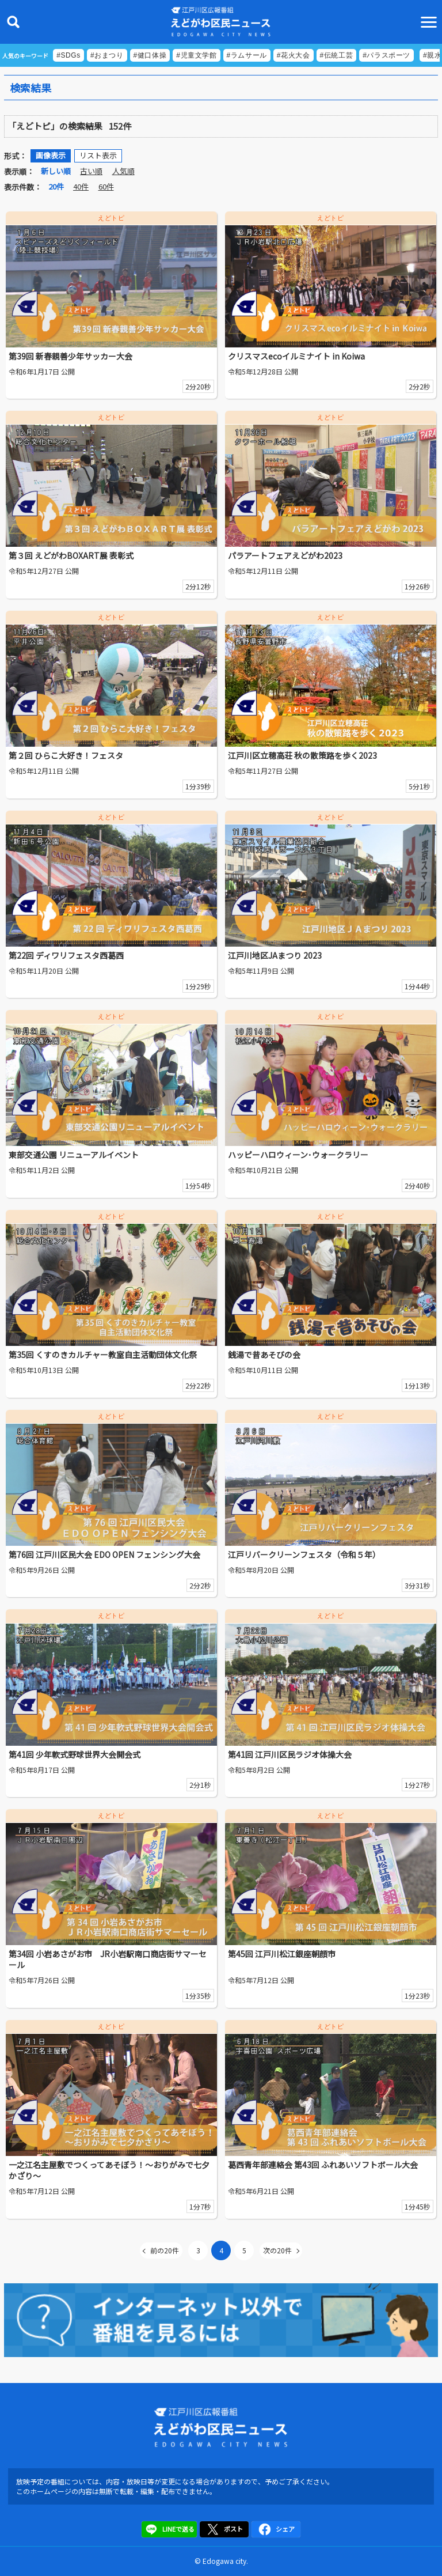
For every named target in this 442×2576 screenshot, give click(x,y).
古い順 (91, 170)
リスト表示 (98, 155)
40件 (81, 186)
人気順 (123, 170)
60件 (106, 186)
